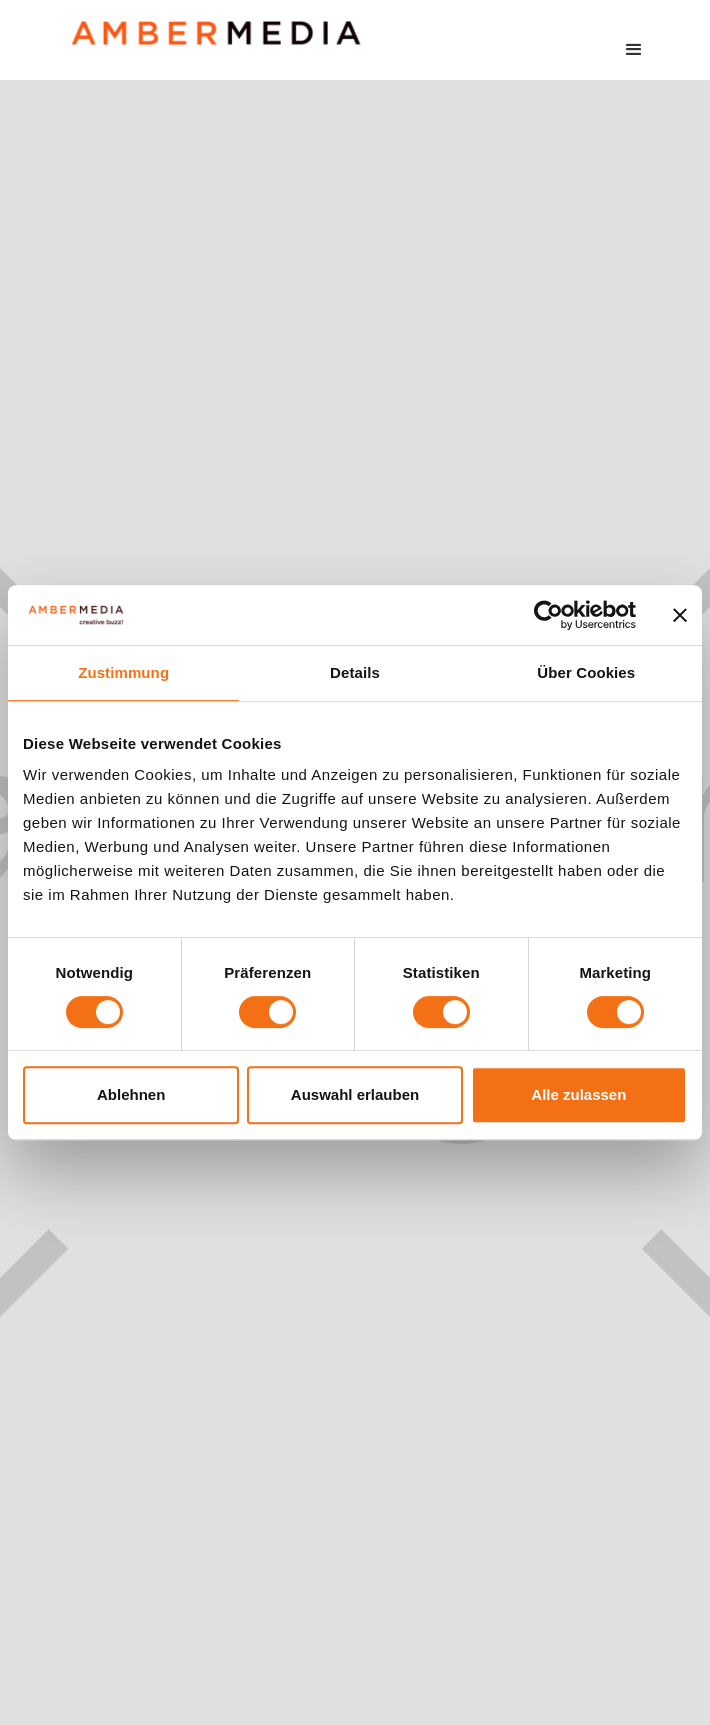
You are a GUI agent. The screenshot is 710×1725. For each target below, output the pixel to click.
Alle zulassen (578, 1094)
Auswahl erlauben (355, 1094)
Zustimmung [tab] (123, 672)
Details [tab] (355, 672)
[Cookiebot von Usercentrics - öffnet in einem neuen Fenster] (548, 615)
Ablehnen (131, 1094)
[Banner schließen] (680, 615)
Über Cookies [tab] (586, 672)
